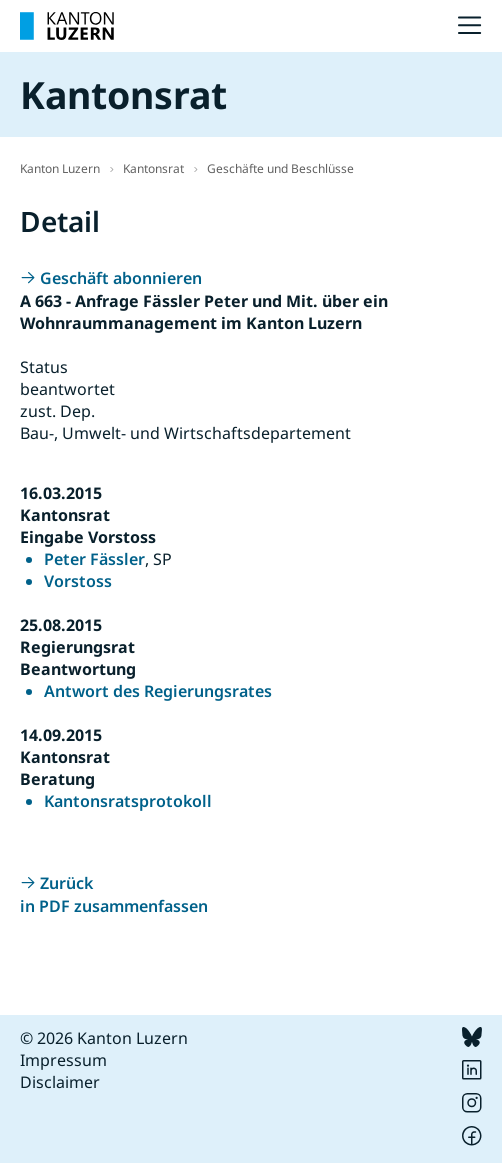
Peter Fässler (94, 559)
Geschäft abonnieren (121, 278)
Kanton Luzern (60, 168)
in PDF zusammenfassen (114, 906)
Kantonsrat (153, 168)
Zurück (66, 883)
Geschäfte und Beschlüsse (280, 168)
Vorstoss (78, 581)
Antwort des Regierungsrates (158, 691)
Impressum (63, 1060)
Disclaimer (60, 1082)
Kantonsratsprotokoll (128, 801)
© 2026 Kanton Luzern (104, 1038)
